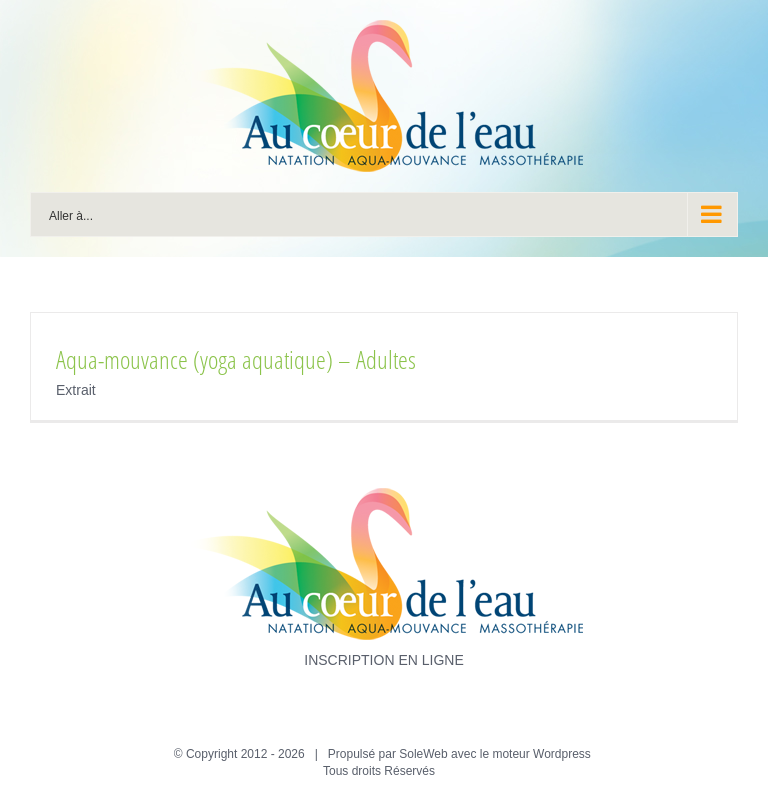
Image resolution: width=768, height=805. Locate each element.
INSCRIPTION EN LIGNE (383, 660)
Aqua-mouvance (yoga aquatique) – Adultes (236, 359)
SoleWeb (423, 754)
